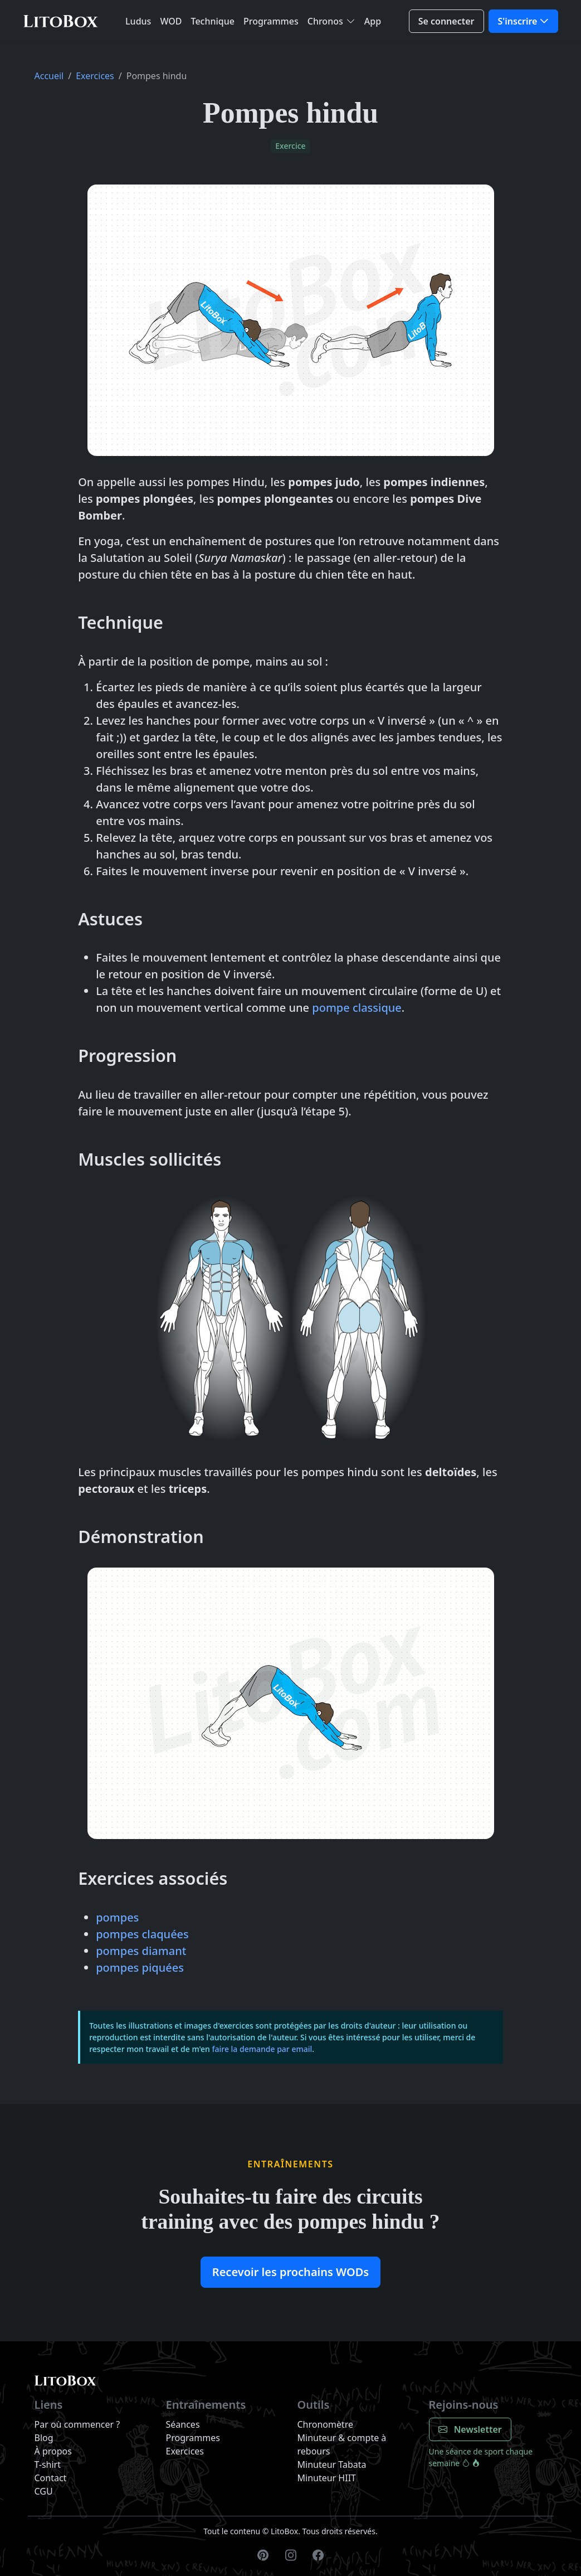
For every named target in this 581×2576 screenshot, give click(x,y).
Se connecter (446, 21)
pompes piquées (140, 1967)
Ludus (138, 21)
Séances (183, 2424)
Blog (44, 2438)
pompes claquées (142, 1934)
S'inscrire (518, 21)
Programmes (271, 21)
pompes (117, 1917)
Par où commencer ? (77, 2424)
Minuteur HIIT (326, 2478)
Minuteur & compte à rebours (342, 2444)
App (372, 21)
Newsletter (470, 2429)
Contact (51, 2478)
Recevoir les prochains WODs (290, 2271)
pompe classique (357, 1007)
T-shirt (48, 2464)
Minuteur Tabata (332, 2464)
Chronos (325, 21)
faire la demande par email (262, 2049)
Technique (213, 21)
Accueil (49, 76)
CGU (44, 2491)
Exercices (95, 76)
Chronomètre (325, 2424)
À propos (53, 2451)
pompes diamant (141, 1950)
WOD (171, 21)
